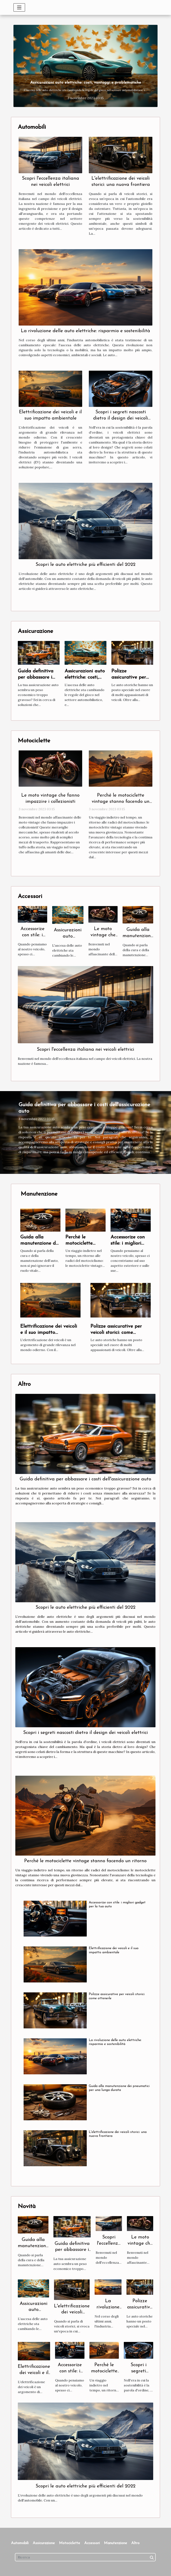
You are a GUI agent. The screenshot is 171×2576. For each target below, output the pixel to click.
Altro (135, 2543)
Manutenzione (115, 2543)
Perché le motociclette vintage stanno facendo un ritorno (120, 801)
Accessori (92, 2543)
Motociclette (69, 2543)
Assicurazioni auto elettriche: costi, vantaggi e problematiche (85, 83)
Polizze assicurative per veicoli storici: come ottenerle (116, 1332)
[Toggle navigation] (19, 7)
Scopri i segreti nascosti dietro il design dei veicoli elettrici (120, 418)
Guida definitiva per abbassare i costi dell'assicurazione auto (85, 1479)
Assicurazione (44, 2543)
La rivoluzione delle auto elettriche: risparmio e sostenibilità (85, 331)
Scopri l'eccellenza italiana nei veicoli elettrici (85, 1049)
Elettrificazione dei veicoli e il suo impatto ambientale (48, 1332)
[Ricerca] (85, 2557)
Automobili (20, 2543)
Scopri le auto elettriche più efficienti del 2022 (85, 564)
